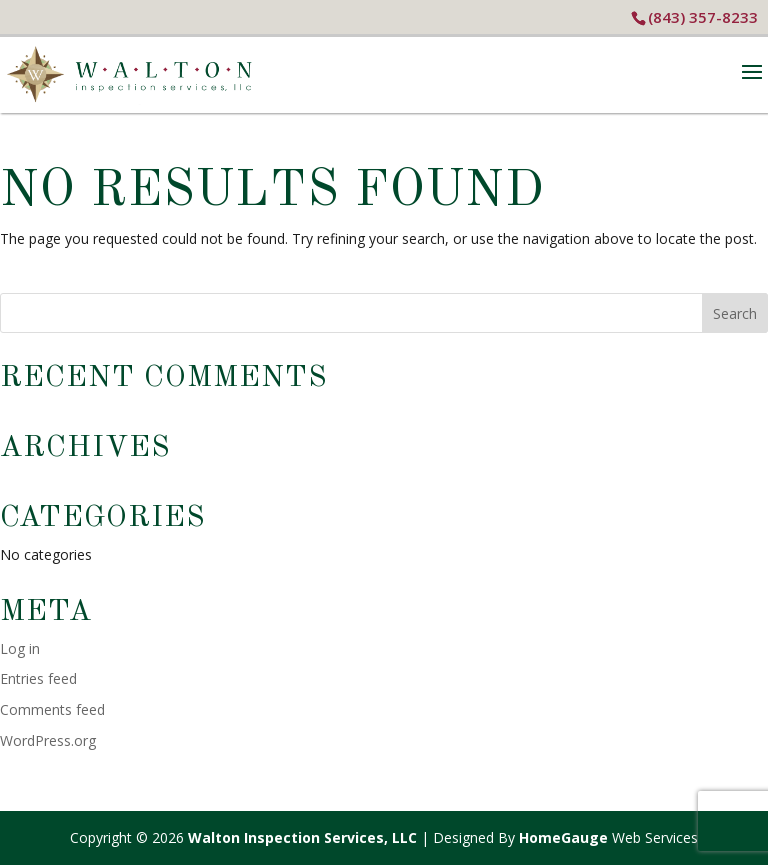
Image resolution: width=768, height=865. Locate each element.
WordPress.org (48, 740)
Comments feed (52, 709)
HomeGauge (563, 837)
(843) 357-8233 (703, 17)
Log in (20, 648)
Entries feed (38, 678)
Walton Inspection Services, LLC (302, 837)
